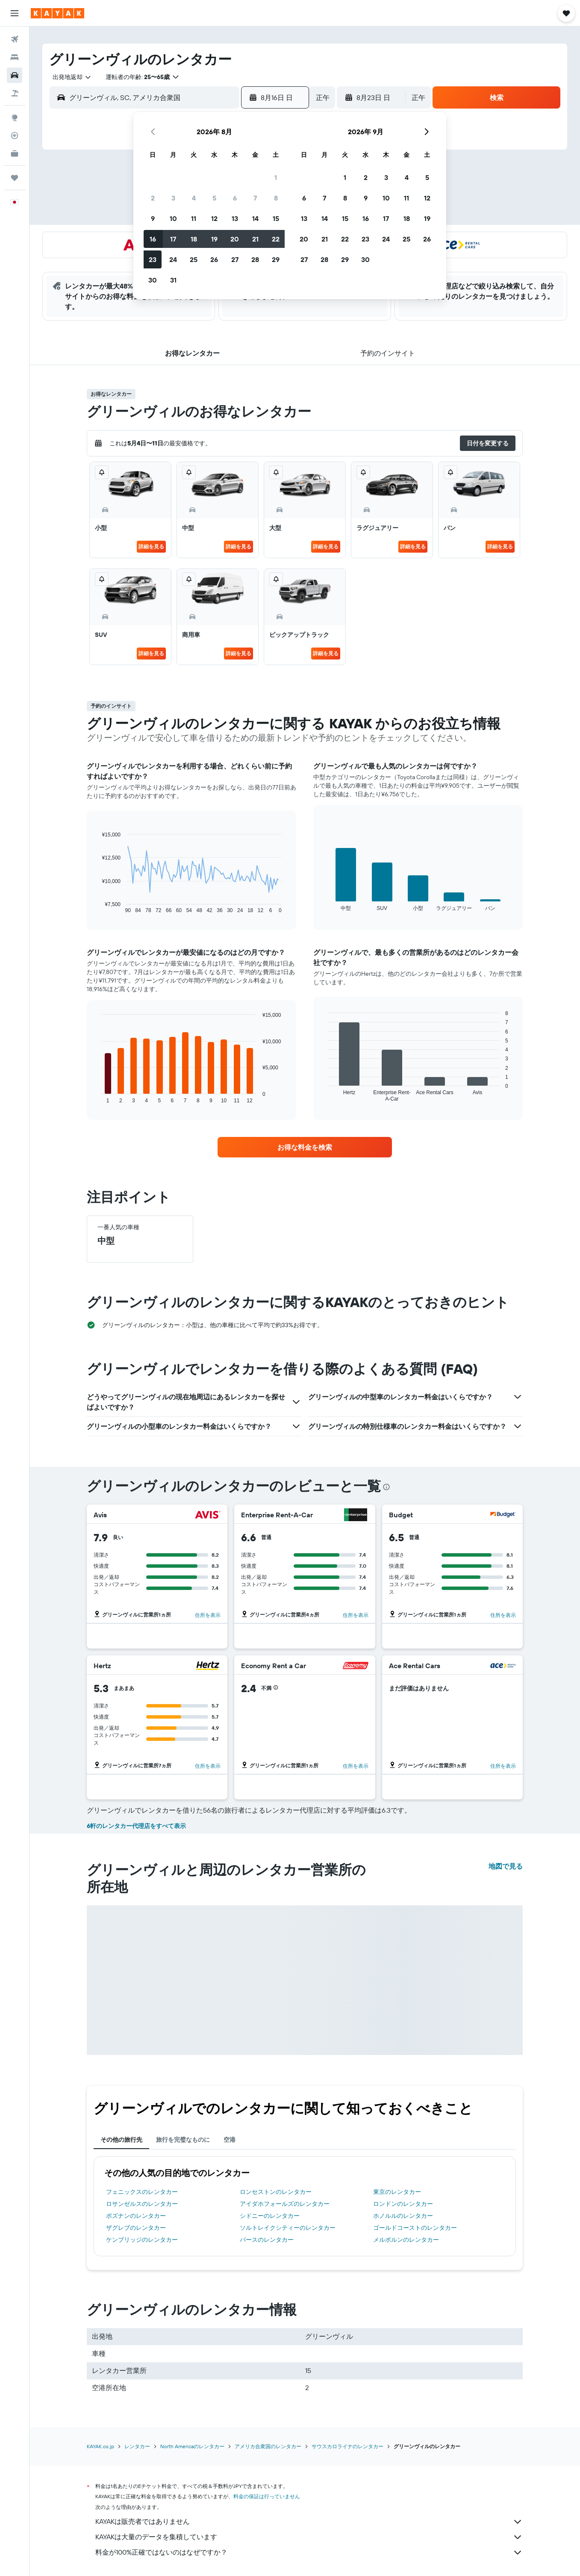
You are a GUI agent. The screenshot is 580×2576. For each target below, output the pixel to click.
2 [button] (153, 198)
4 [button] (194, 198)
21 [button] (255, 239)
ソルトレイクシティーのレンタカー (288, 2228)
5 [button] (214, 198)
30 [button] (152, 280)
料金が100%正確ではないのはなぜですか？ (309, 2552)
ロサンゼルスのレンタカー (142, 2204)
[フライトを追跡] (14, 135)
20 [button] (234, 239)
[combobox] (68, 77)
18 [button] (194, 239)
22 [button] (276, 239)
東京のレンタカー (397, 2192)
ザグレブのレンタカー (136, 2228)
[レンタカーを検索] (14, 75)
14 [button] (255, 218)
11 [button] (193, 218)
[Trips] (14, 177)
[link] (305, 1147)
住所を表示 (208, 1615)
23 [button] (152, 259)
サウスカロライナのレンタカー (347, 2446)
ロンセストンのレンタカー (276, 2192)
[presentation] (386, 1487)
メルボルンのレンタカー (406, 2239)
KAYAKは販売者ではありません (309, 2522)
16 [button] (153, 239)
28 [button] (255, 259)
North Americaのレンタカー (192, 2446)
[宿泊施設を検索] (14, 57)
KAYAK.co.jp (100, 2446)
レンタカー (137, 2446)
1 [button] (275, 177)
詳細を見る (151, 546)
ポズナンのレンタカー (136, 2216)
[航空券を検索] (14, 39)
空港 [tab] (230, 2139)
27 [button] (234, 259)
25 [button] (193, 259)
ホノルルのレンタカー (403, 2216)
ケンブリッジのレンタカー (142, 2239)
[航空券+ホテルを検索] (14, 93)
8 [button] (276, 198)
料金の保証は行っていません (266, 2496)
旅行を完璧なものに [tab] (183, 2139)
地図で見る (506, 1866)
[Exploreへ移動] (14, 117)
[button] (14, 13)
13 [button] (235, 218)
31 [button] (173, 280)
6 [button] (235, 198)
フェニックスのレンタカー (142, 2192)
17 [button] (173, 239)
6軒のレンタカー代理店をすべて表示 (136, 1826)
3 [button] (173, 198)
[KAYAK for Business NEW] (14, 153)
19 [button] (214, 239)
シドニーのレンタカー (270, 2216)
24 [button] (173, 259)
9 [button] (153, 218)
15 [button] (276, 218)
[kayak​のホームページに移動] (57, 13)
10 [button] (173, 218)
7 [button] (255, 198)
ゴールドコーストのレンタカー (415, 2228)
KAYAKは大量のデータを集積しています (309, 2537)
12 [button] (214, 218)
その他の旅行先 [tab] (121, 2139)
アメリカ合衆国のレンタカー (268, 2446)
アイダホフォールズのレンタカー (285, 2204)
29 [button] (276, 259)
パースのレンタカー (267, 2239)
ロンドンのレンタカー (403, 2204)
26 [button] (214, 259)
